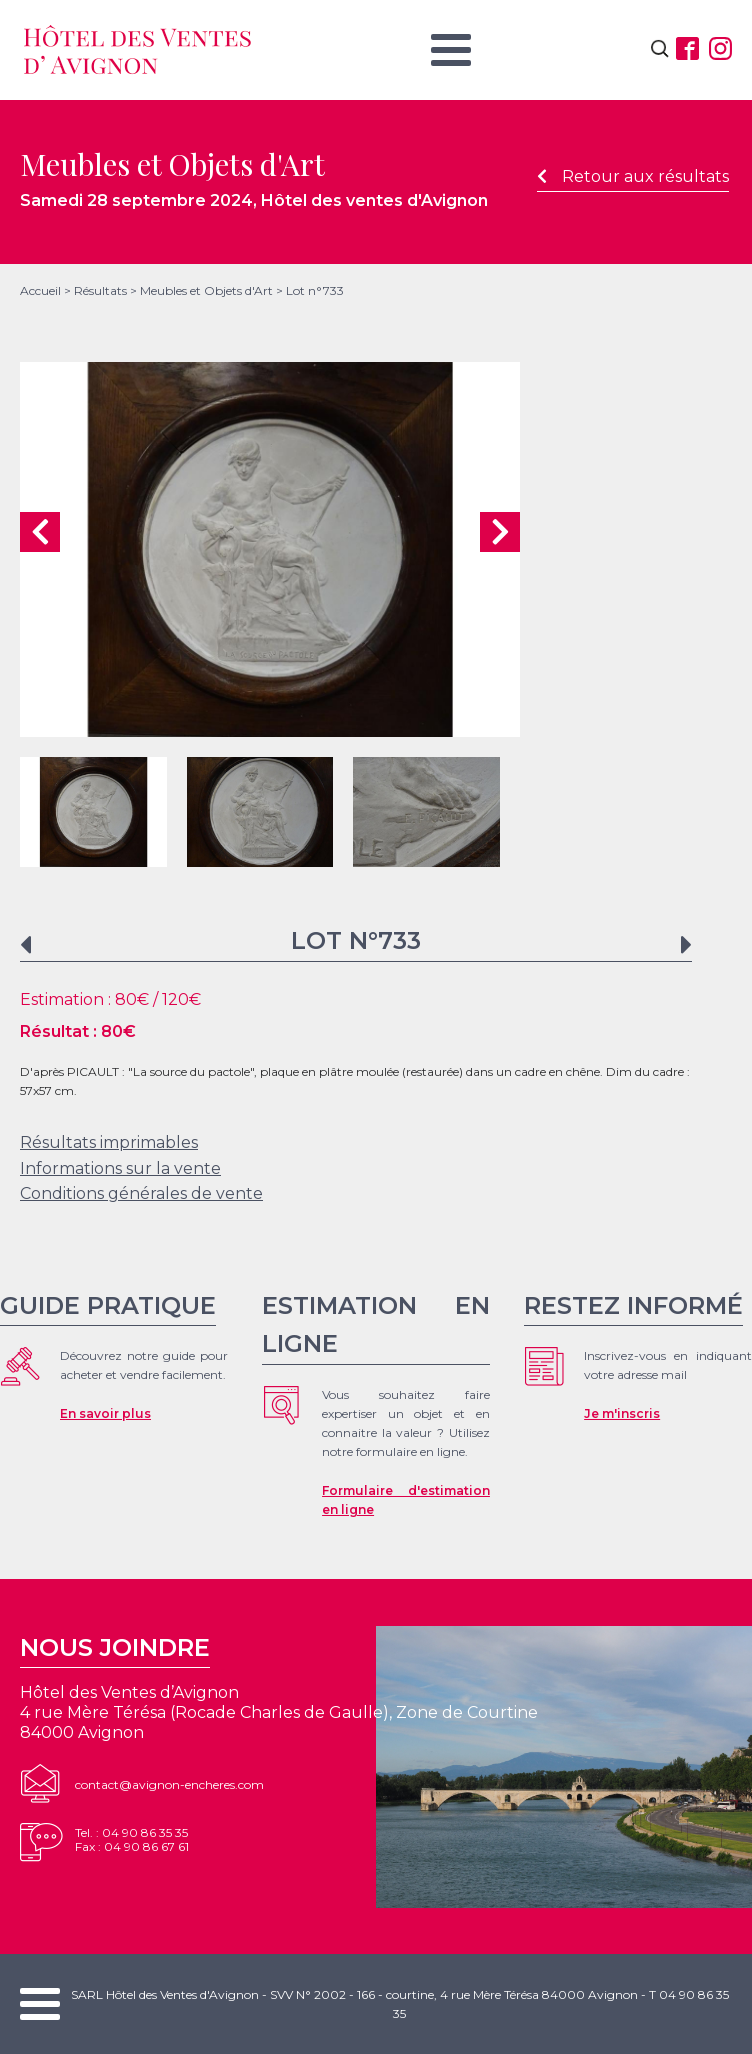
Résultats (100, 290)
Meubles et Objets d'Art (206, 290)
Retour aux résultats (633, 176)
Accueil (40, 290)
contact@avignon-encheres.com (169, 1784)
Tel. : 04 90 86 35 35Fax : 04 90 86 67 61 (132, 1839)
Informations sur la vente (120, 1168)
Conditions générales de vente (141, 1193)
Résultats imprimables (109, 1142)
